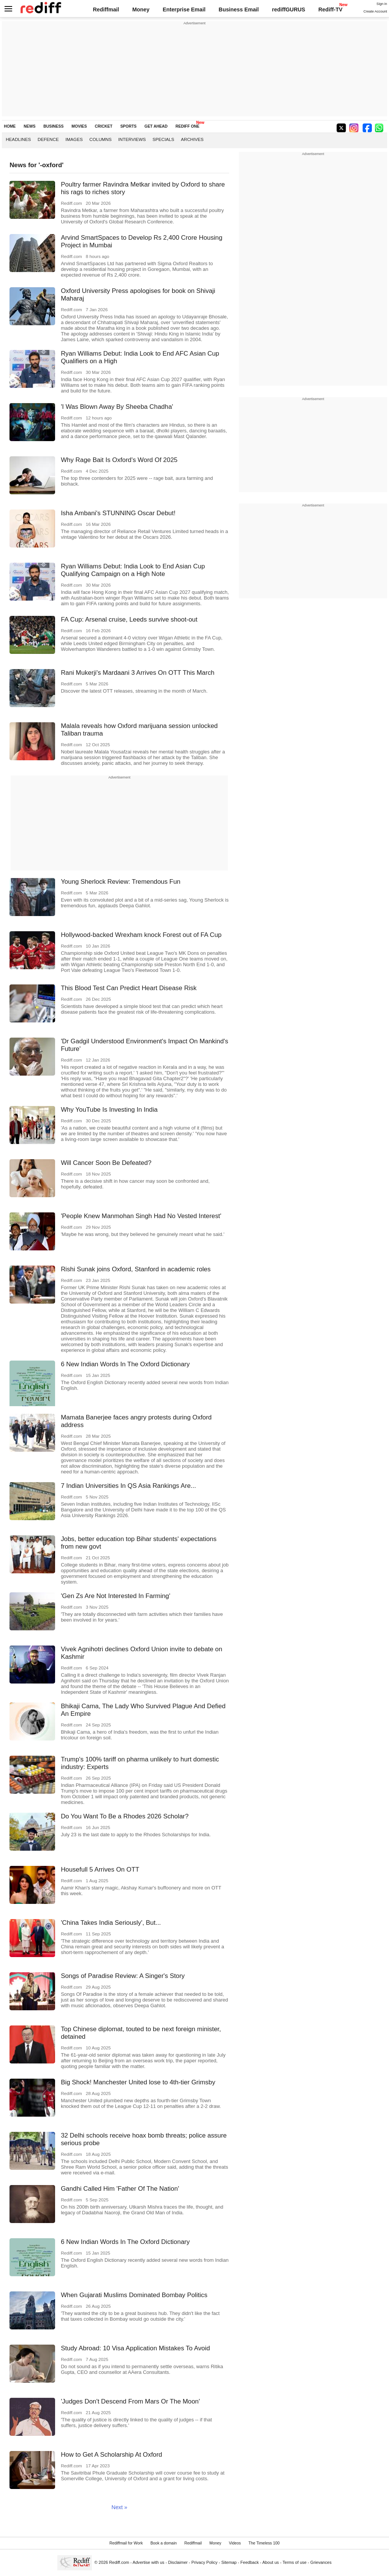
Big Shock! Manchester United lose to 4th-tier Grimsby (138, 2082)
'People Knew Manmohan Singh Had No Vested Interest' (141, 1216)
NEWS (29, 126)
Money (140, 9)
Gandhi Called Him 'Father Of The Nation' (120, 2188)
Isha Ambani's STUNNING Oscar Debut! (118, 513)
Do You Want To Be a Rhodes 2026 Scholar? (124, 1816)
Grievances (321, 2562)
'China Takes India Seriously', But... (111, 1922)
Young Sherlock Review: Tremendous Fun (120, 881)
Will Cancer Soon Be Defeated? (106, 1162)
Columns (100, 139)
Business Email (239, 9)
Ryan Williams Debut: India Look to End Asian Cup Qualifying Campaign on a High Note (133, 570)
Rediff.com (119, 2562)
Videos (235, 2543)
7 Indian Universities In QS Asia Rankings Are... (128, 1485)
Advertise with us (148, 2562)
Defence (48, 139)
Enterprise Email (184, 9)
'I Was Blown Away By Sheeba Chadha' (117, 406)
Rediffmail (106, 9)
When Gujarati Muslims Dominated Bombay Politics (134, 2295)
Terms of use (295, 2562)
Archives (192, 139)
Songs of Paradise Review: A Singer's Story (123, 1975)
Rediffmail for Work (126, 2543)
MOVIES (79, 126)
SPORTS (128, 126)
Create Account (375, 11)
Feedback (249, 2562)
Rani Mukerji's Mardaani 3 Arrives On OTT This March (137, 672)
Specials (163, 139)
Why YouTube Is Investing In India (109, 1109)
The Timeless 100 (264, 2543)
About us (270, 2562)
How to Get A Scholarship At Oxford (111, 2454)
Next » (119, 2507)
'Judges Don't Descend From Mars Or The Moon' (130, 2401)
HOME (10, 126)
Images (73, 139)
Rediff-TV (330, 9)
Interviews (132, 139)
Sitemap (229, 2562)
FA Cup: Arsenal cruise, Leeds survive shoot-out (129, 619)
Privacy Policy (204, 2562)
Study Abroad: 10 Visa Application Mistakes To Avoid (135, 2348)
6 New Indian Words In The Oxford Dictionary (125, 1364)
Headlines (18, 139)
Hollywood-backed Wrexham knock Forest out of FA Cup (141, 934)
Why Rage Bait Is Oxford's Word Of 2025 (119, 460)
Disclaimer (178, 2562)
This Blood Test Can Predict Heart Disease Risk (128, 988)
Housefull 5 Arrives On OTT (100, 1869)
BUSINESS (53, 126)
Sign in (381, 4)
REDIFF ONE (187, 126)
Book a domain (163, 2543)
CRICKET (103, 126)
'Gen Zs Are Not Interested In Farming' (115, 1596)
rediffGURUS (288, 9)
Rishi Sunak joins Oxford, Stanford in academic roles (135, 1269)
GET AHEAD (156, 126)
